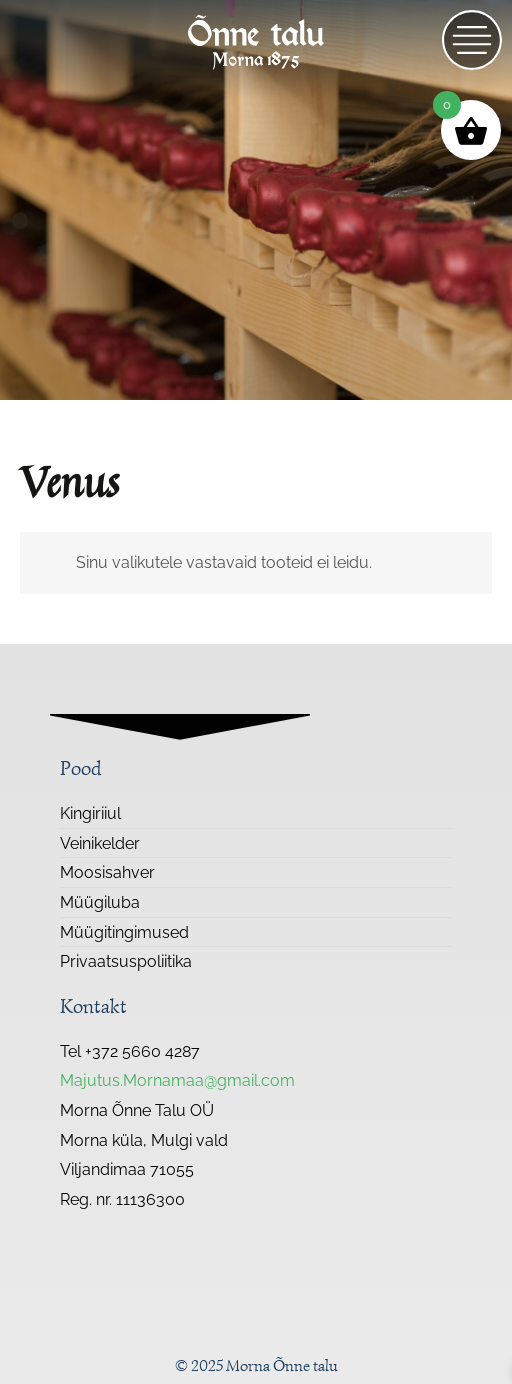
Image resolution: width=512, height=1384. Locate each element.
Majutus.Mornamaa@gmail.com (177, 1080)
